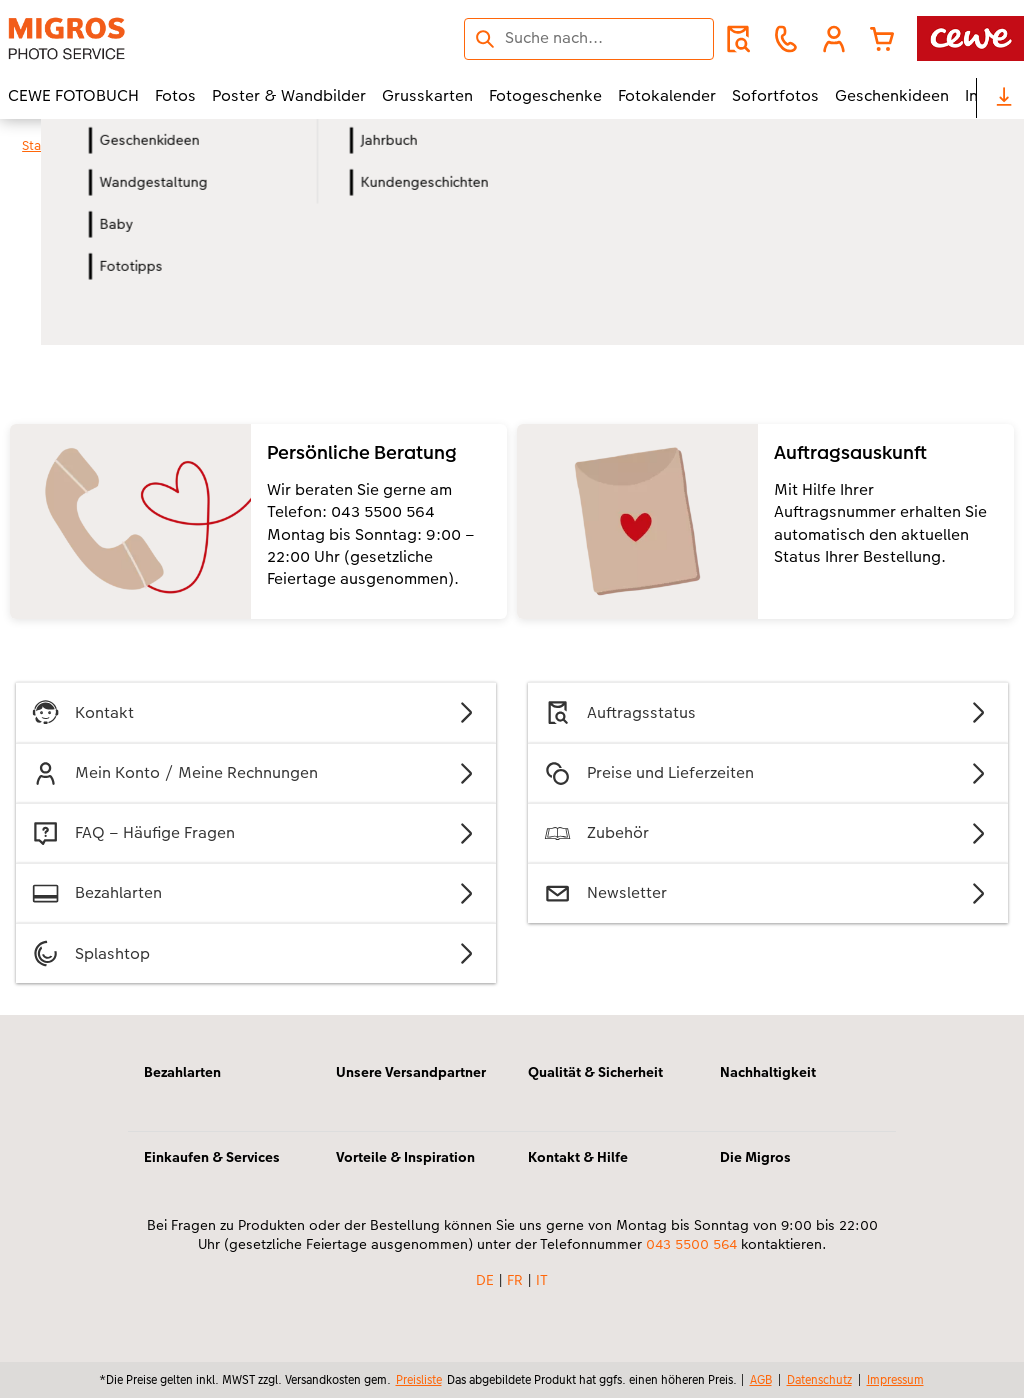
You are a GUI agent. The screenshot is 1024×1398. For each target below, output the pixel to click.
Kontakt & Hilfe (578, 1157)
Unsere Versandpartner (411, 1072)
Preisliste (419, 1379)
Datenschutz (819, 1379)
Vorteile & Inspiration (405, 1157)
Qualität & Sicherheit (595, 1072)
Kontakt (256, 712)
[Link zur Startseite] (204, 38)
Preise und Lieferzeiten (768, 773)
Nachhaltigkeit (768, 1072)
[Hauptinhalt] (512, 594)
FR (515, 1280)
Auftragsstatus (768, 712)
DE (485, 1280)
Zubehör (768, 833)
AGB (761, 1379)
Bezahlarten (256, 893)
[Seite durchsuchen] (589, 38)
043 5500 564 (691, 1244)
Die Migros (755, 1157)
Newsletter (768, 893)
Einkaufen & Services (212, 1157)
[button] (834, 39)
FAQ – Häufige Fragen (256, 833)
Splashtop (256, 953)
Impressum (895, 1379)
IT (542, 1280)
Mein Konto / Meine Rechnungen (256, 773)
